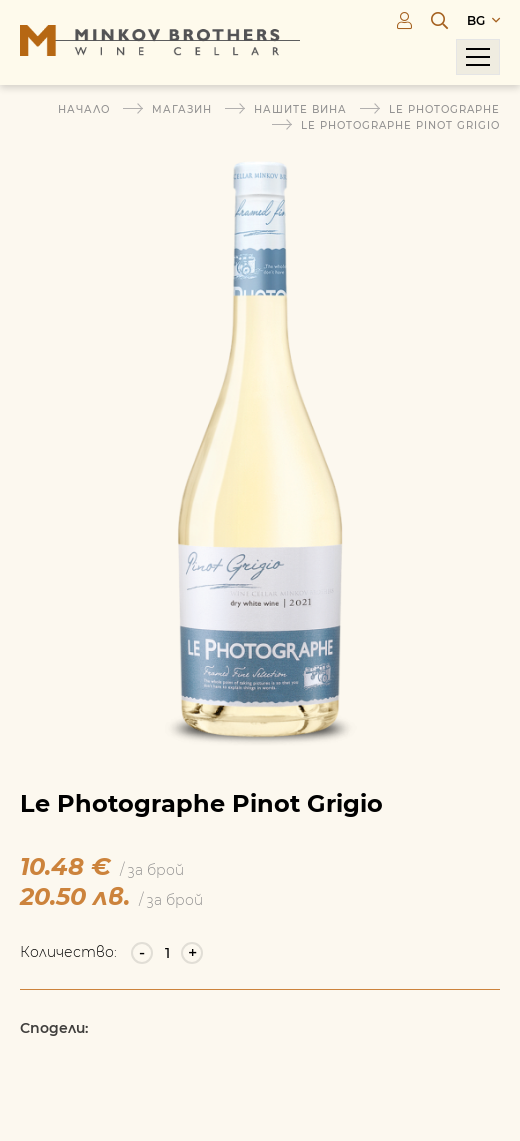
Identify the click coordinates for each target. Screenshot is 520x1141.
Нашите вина (300, 109)
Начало (84, 109)
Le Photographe (444, 109)
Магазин (182, 109)
